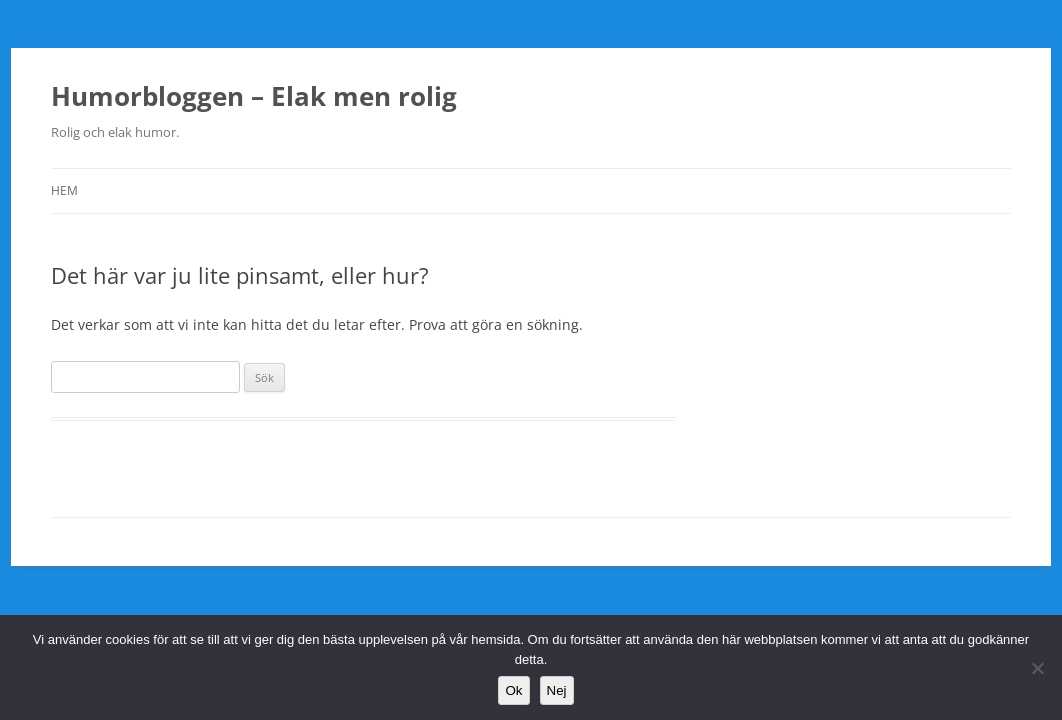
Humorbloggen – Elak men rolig (254, 96)
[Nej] (1037, 668)
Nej (557, 690)
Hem (64, 190)
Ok (513, 690)
